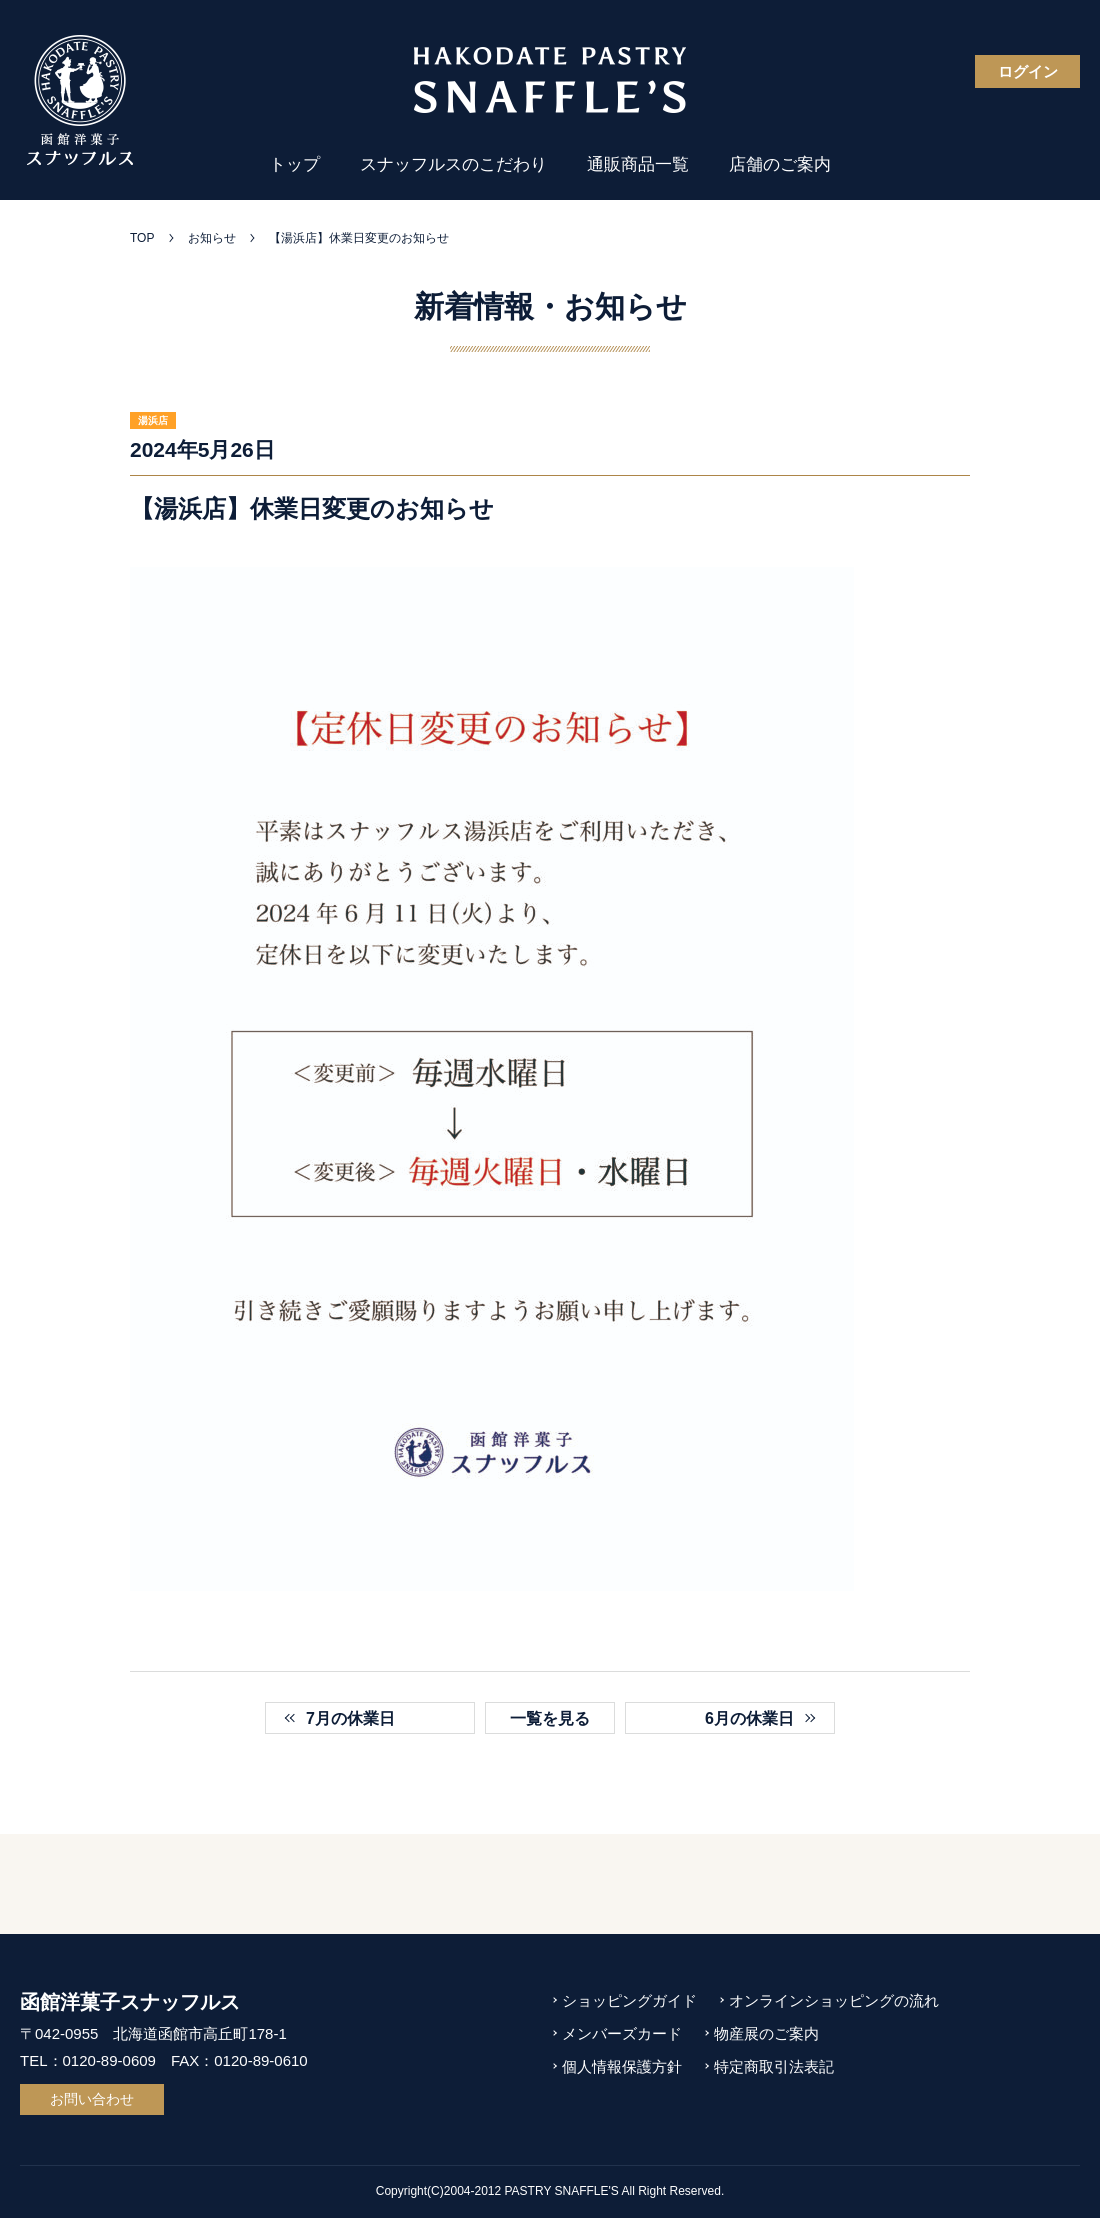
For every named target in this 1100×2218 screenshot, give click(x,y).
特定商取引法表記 (774, 2066)
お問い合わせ (92, 2099)
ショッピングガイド (629, 2000)
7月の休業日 (350, 1718)
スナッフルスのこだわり (453, 164)
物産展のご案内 (766, 2033)
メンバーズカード (622, 2033)
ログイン (1028, 71)
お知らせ (212, 238)
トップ (294, 164)
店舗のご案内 (780, 164)
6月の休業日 (749, 1718)
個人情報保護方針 (622, 2066)
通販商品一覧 (638, 164)
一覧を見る (550, 1718)
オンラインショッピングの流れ (834, 2000)
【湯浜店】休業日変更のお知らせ (359, 238)
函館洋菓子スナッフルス (130, 2002)
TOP (142, 238)
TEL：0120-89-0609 (88, 2060)
